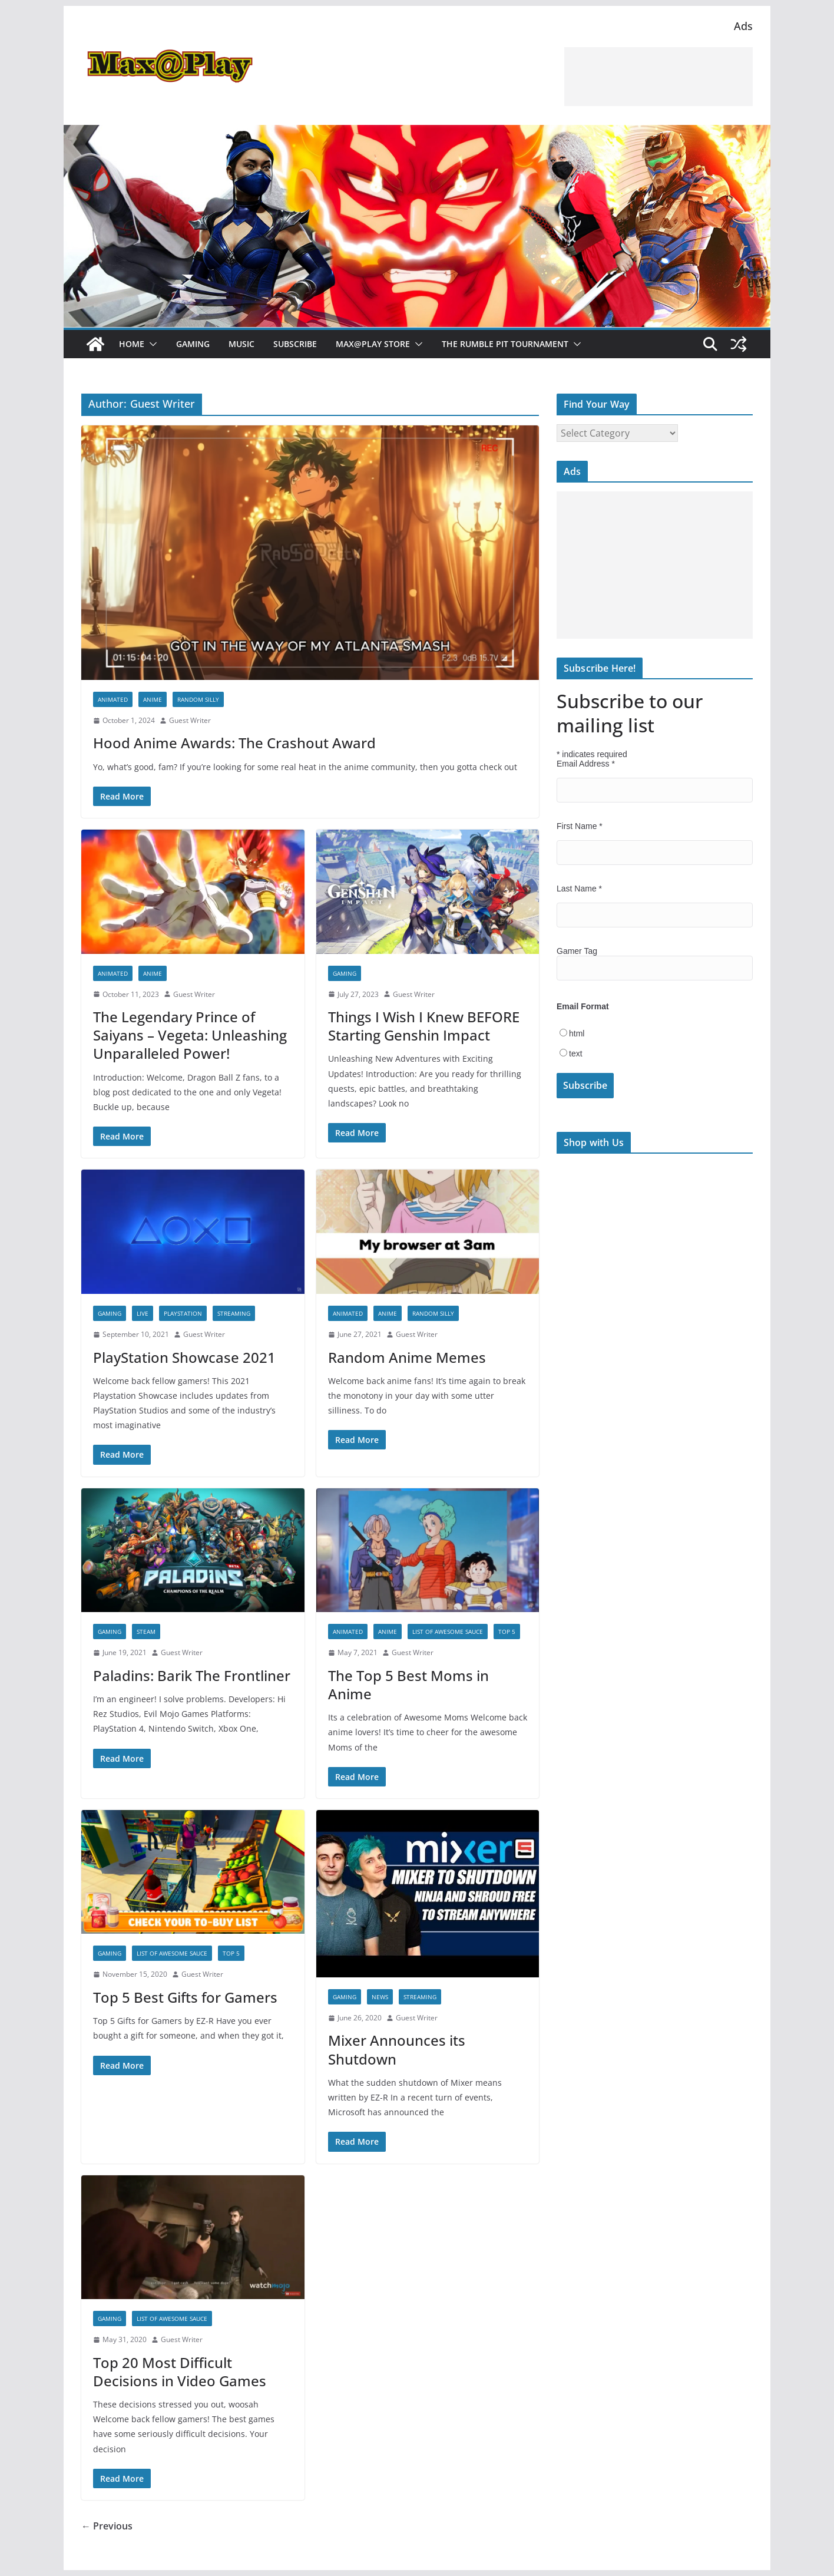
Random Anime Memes (407, 1357)
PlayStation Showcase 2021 (184, 1357)
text (576, 1053)
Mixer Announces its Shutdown (396, 2049)
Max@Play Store (373, 343)
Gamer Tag (577, 951)
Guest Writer (190, 720)
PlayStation (183, 1313)
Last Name (579, 888)
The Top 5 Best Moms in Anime (408, 1684)
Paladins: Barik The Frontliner (191, 1675)
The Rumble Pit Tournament (505, 343)
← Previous (107, 2525)
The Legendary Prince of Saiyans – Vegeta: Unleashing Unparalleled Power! (190, 1035)
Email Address (586, 763)
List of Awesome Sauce (447, 1631)
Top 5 (506, 1631)
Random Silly (198, 699)
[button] (150, 344)
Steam (146, 1631)
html (576, 1033)
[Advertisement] (658, 76)
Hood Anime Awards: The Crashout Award (234, 742)
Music (241, 343)
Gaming (193, 343)
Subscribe (295, 343)
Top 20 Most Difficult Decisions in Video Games (179, 2371)
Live (142, 1313)
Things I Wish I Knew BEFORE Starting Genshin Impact (423, 1026)
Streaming (233, 1313)
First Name (580, 826)
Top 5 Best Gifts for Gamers (185, 1997)
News (380, 1997)
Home (131, 343)
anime (152, 699)
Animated (113, 699)
